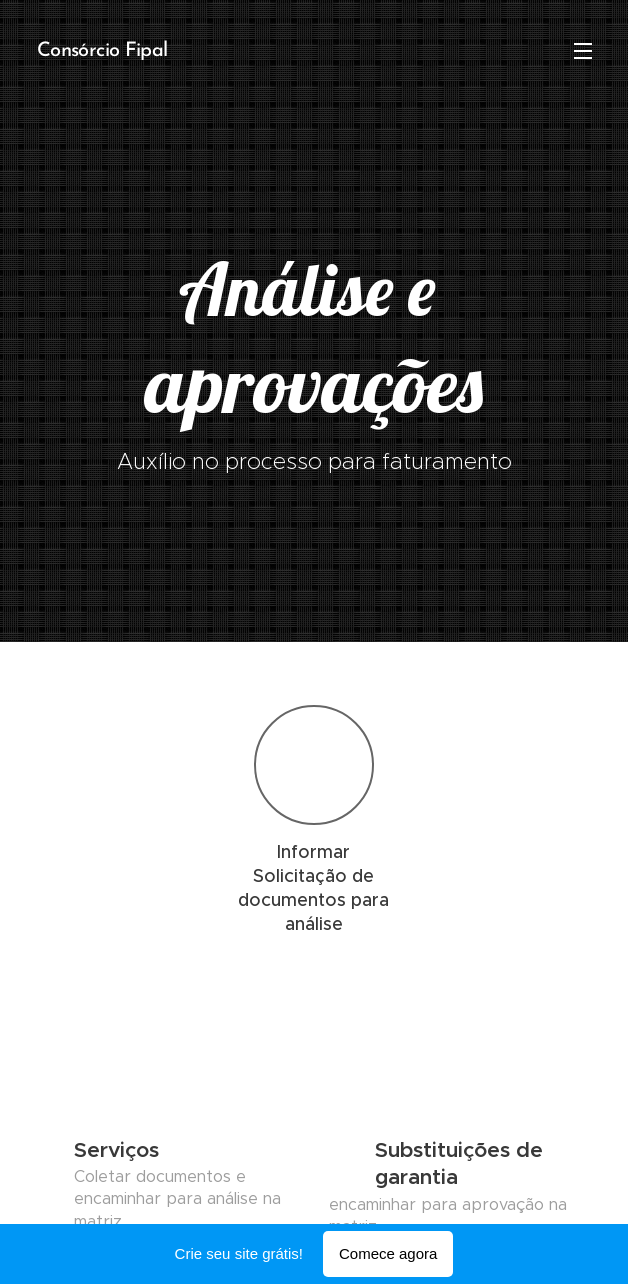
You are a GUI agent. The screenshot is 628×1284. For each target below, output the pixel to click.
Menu (583, 51)
